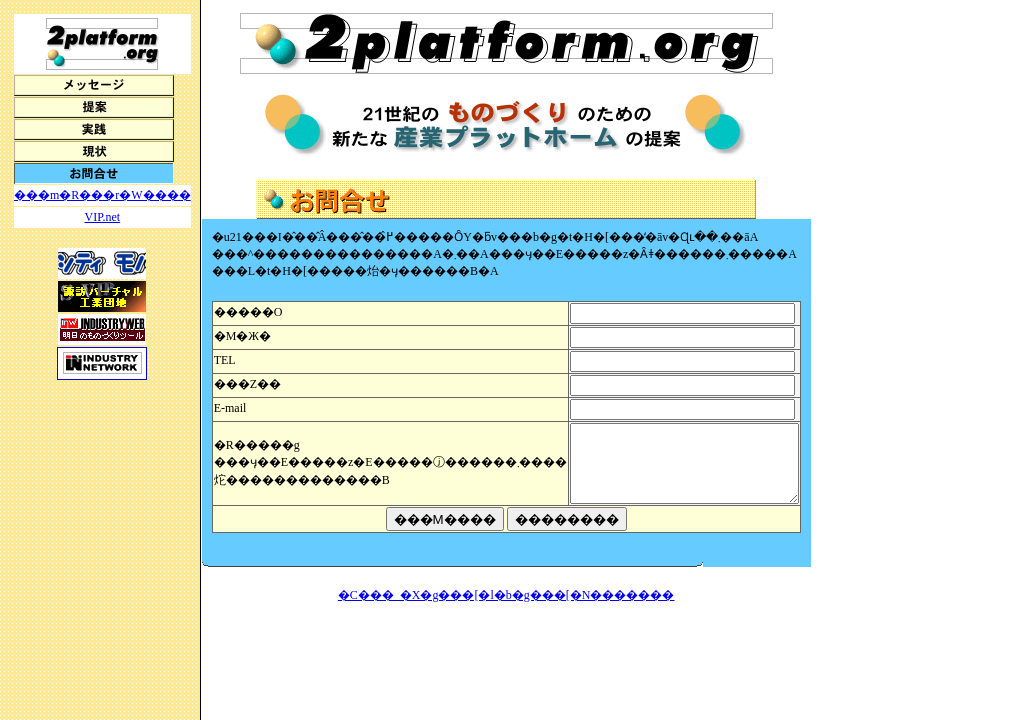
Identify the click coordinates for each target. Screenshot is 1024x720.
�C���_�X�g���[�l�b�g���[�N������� (519, 610)
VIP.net (103, 217)
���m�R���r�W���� (102, 195)
